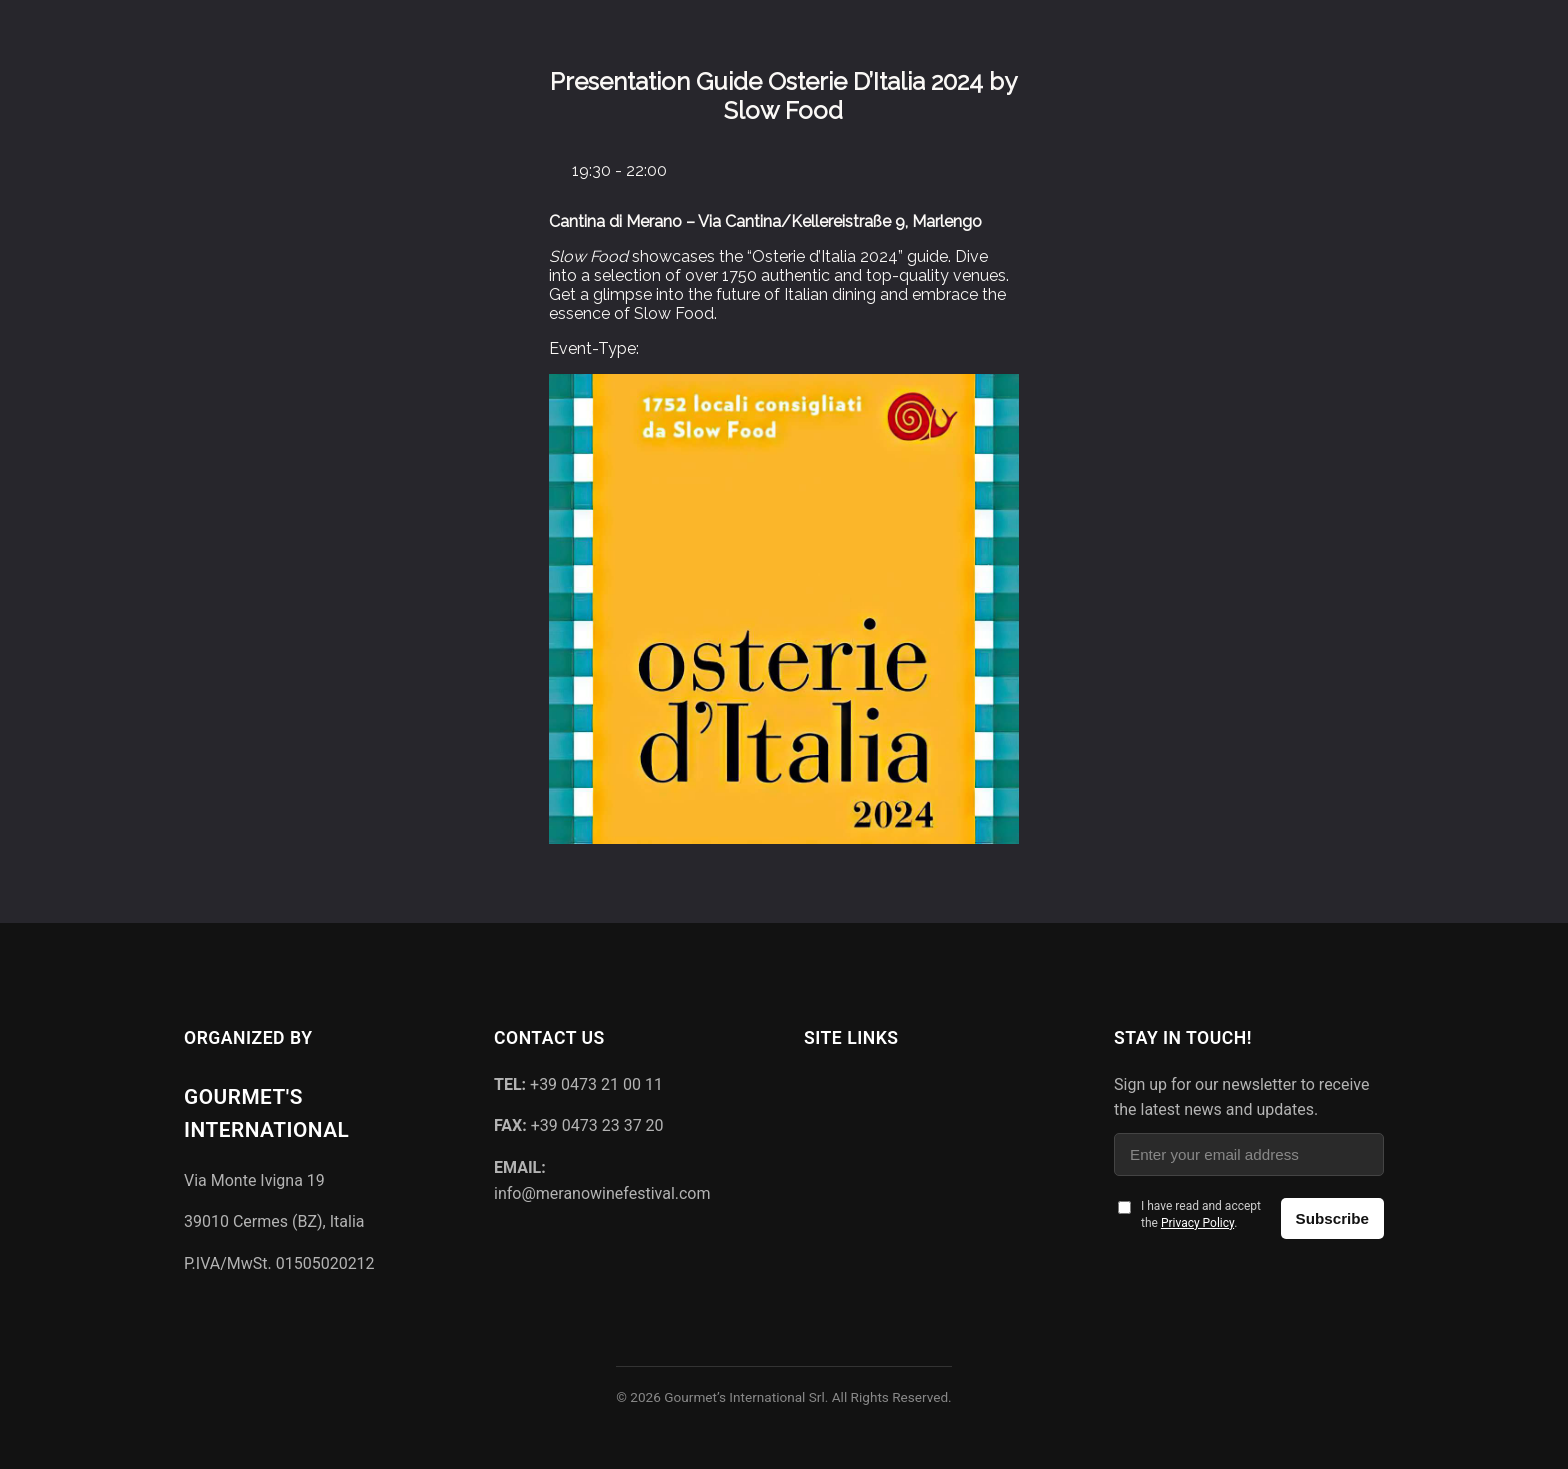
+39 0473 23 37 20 (579, 1125)
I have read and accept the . (1201, 1214)
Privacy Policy (1197, 1223)
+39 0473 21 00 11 (578, 1084)
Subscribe (1332, 1218)
